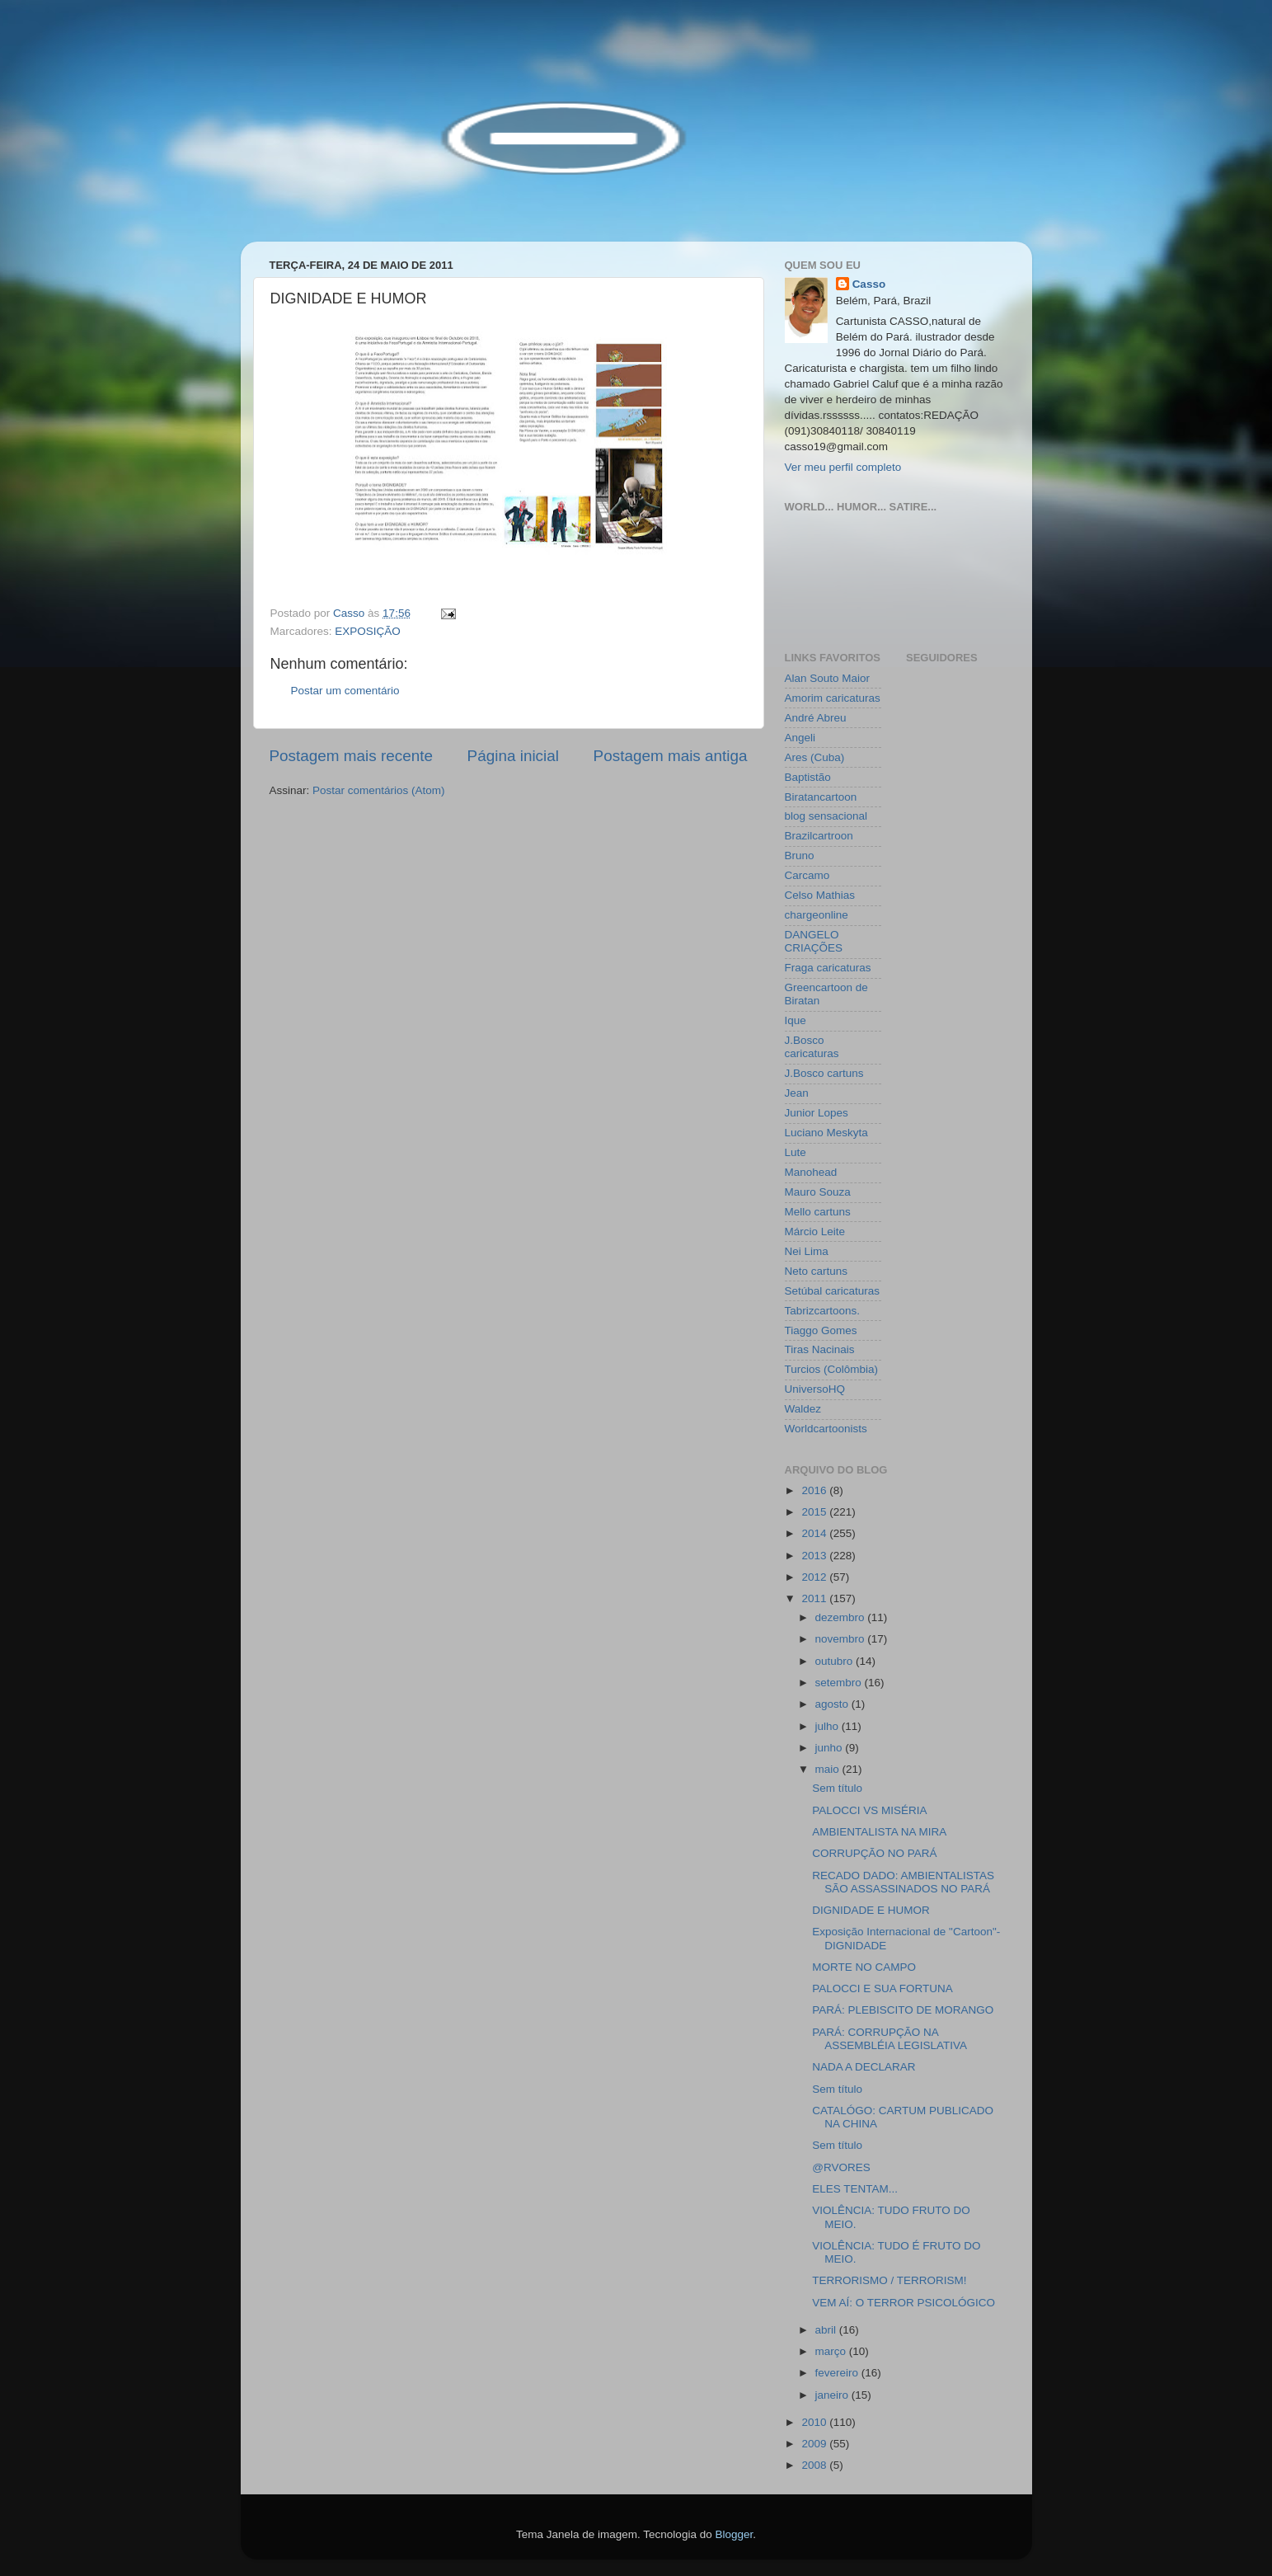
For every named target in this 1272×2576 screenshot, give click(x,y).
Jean (797, 1093)
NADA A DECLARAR (863, 2067)
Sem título (837, 1788)
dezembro (841, 1617)
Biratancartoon (821, 797)
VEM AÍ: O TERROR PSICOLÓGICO (903, 2302)
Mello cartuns (818, 1212)
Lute (795, 1152)
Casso (869, 284)
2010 (815, 2422)
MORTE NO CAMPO (864, 1967)
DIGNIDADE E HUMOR (871, 1910)
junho (830, 1748)
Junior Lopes (816, 1113)
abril (827, 2330)
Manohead (811, 1172)
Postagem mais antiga (671, 755)
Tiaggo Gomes (821, 1330)
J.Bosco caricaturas (812, 1047)
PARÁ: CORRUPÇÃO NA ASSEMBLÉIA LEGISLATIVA (889, 2039)
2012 (815, 1577)
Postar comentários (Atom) (378, 790)
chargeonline (816, 915)
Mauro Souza (818, 1192)
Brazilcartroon (819, 836)
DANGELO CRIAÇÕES (814, 941)
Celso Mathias (820, 895)
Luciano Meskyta (826, 1132)
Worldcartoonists (826, 1428)
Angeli (800, 737)
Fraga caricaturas (828, 967)
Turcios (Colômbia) (832, 1369)
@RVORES (841, 2167)
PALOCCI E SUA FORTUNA (882, 1988)
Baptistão (808, 777)
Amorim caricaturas (832, 698)
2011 (815, 1598)
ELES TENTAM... (855, 2189)
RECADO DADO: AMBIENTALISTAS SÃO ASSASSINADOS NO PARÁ (903, 1882)
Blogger (734, 2534)
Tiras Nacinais (820, 1349)
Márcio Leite (815, 1231)
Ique (795, 1020)
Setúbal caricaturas (832, 1291)
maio (829, 1769)
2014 (815, 1533)
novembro (841, 1639)
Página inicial (513, 755)
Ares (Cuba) (815, 757)
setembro (840, 1682)
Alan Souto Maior (828, 678)
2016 (815, 1490)
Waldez (803, 1409)
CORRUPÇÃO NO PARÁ (874, 1853)
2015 (815, 1512)
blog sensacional (826, 816)
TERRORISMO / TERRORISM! (889, 2280)
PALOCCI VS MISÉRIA (869, 1810)
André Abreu (816, 718)
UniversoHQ (815, 1389)
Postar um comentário (345, 690)
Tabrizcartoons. (823, 1310)
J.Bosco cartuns (824, 1073)
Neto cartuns (816, 1271)
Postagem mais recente (351, 755)
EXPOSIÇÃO (368, 631)
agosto (833, 1704)
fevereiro (838, 2373)
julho (828, 1726)
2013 (815, 1555)
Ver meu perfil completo (843, 467)
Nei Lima (806, 1251)
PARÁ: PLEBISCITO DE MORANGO (902, 2010)
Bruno (799, 855)
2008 (815, 2465)
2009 (815, 2443)
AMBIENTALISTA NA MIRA (879, 1832)
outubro (836, 1661)
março (832, 2351)
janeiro (833, 2395)
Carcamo (807, 875)
